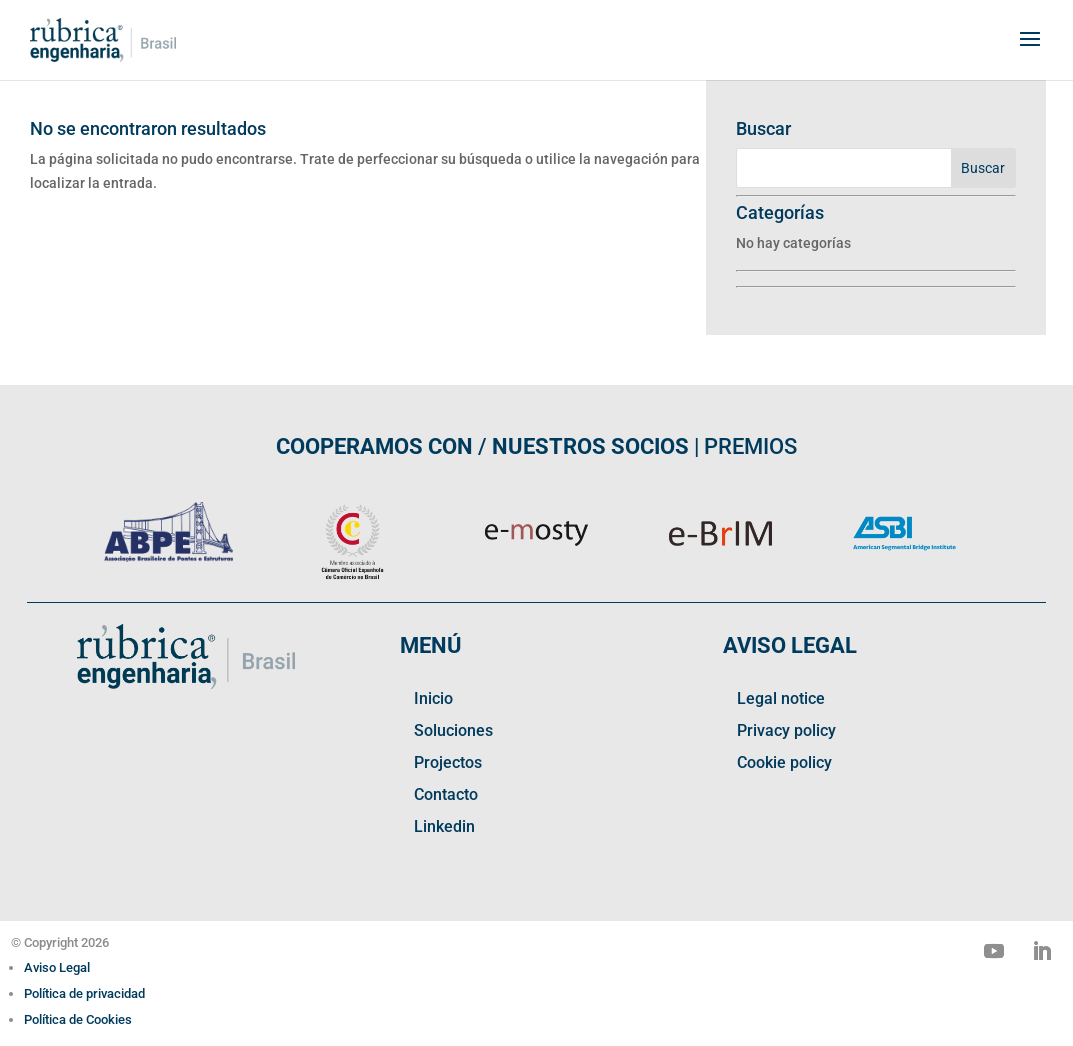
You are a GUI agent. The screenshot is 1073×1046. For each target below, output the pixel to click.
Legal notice (781, 698)
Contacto (446, 794)
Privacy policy (786, 730)
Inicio (433, 698)
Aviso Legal (57, 967)
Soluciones (453, 730)
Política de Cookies (78, 1019)
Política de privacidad (84, 993)
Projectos (448, 762)
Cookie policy (784, 762)
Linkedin (444, 826)
